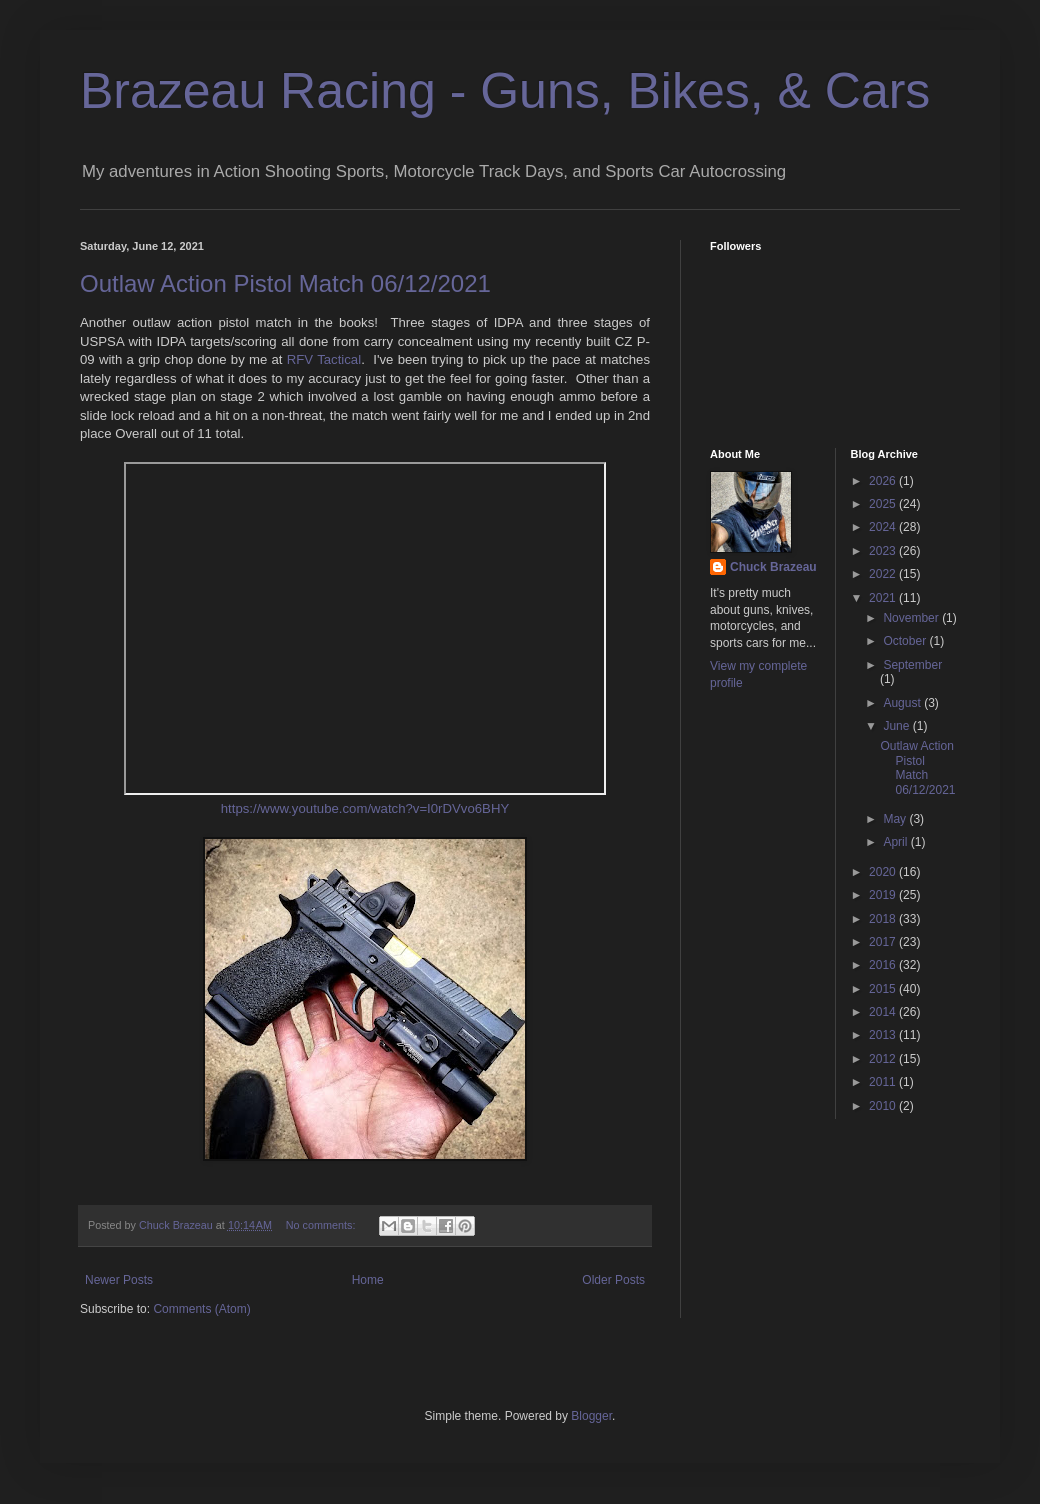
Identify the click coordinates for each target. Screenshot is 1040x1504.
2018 (884, 919)
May (896, 819)
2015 (884, 989)
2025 (884, 504)
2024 (884, 527)
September (912, 665)
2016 (884, 965)
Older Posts (613, 1280)
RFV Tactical (324, 359)
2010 (884, 1106)
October (906, 641)
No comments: (322, 1225)
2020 (884, 872)
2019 (884, 895)
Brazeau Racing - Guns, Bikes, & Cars (505, 91)
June (897, 726)
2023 (884, 551)
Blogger (591, 1416)
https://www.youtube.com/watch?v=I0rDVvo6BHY (365, 808)
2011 (884, 1082)
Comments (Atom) (201, 1309)
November (912, 618)
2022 (884, 574)
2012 (884, 1059)
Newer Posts (119, 1280)
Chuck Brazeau (773, 567)
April (896, 842)
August (903, 703)
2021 (884, 598)
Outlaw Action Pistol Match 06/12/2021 (285, 283)
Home (368, 1280)
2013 (884, 1035)
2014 (884, 1012)
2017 (884, 942)
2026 (884, 481)
